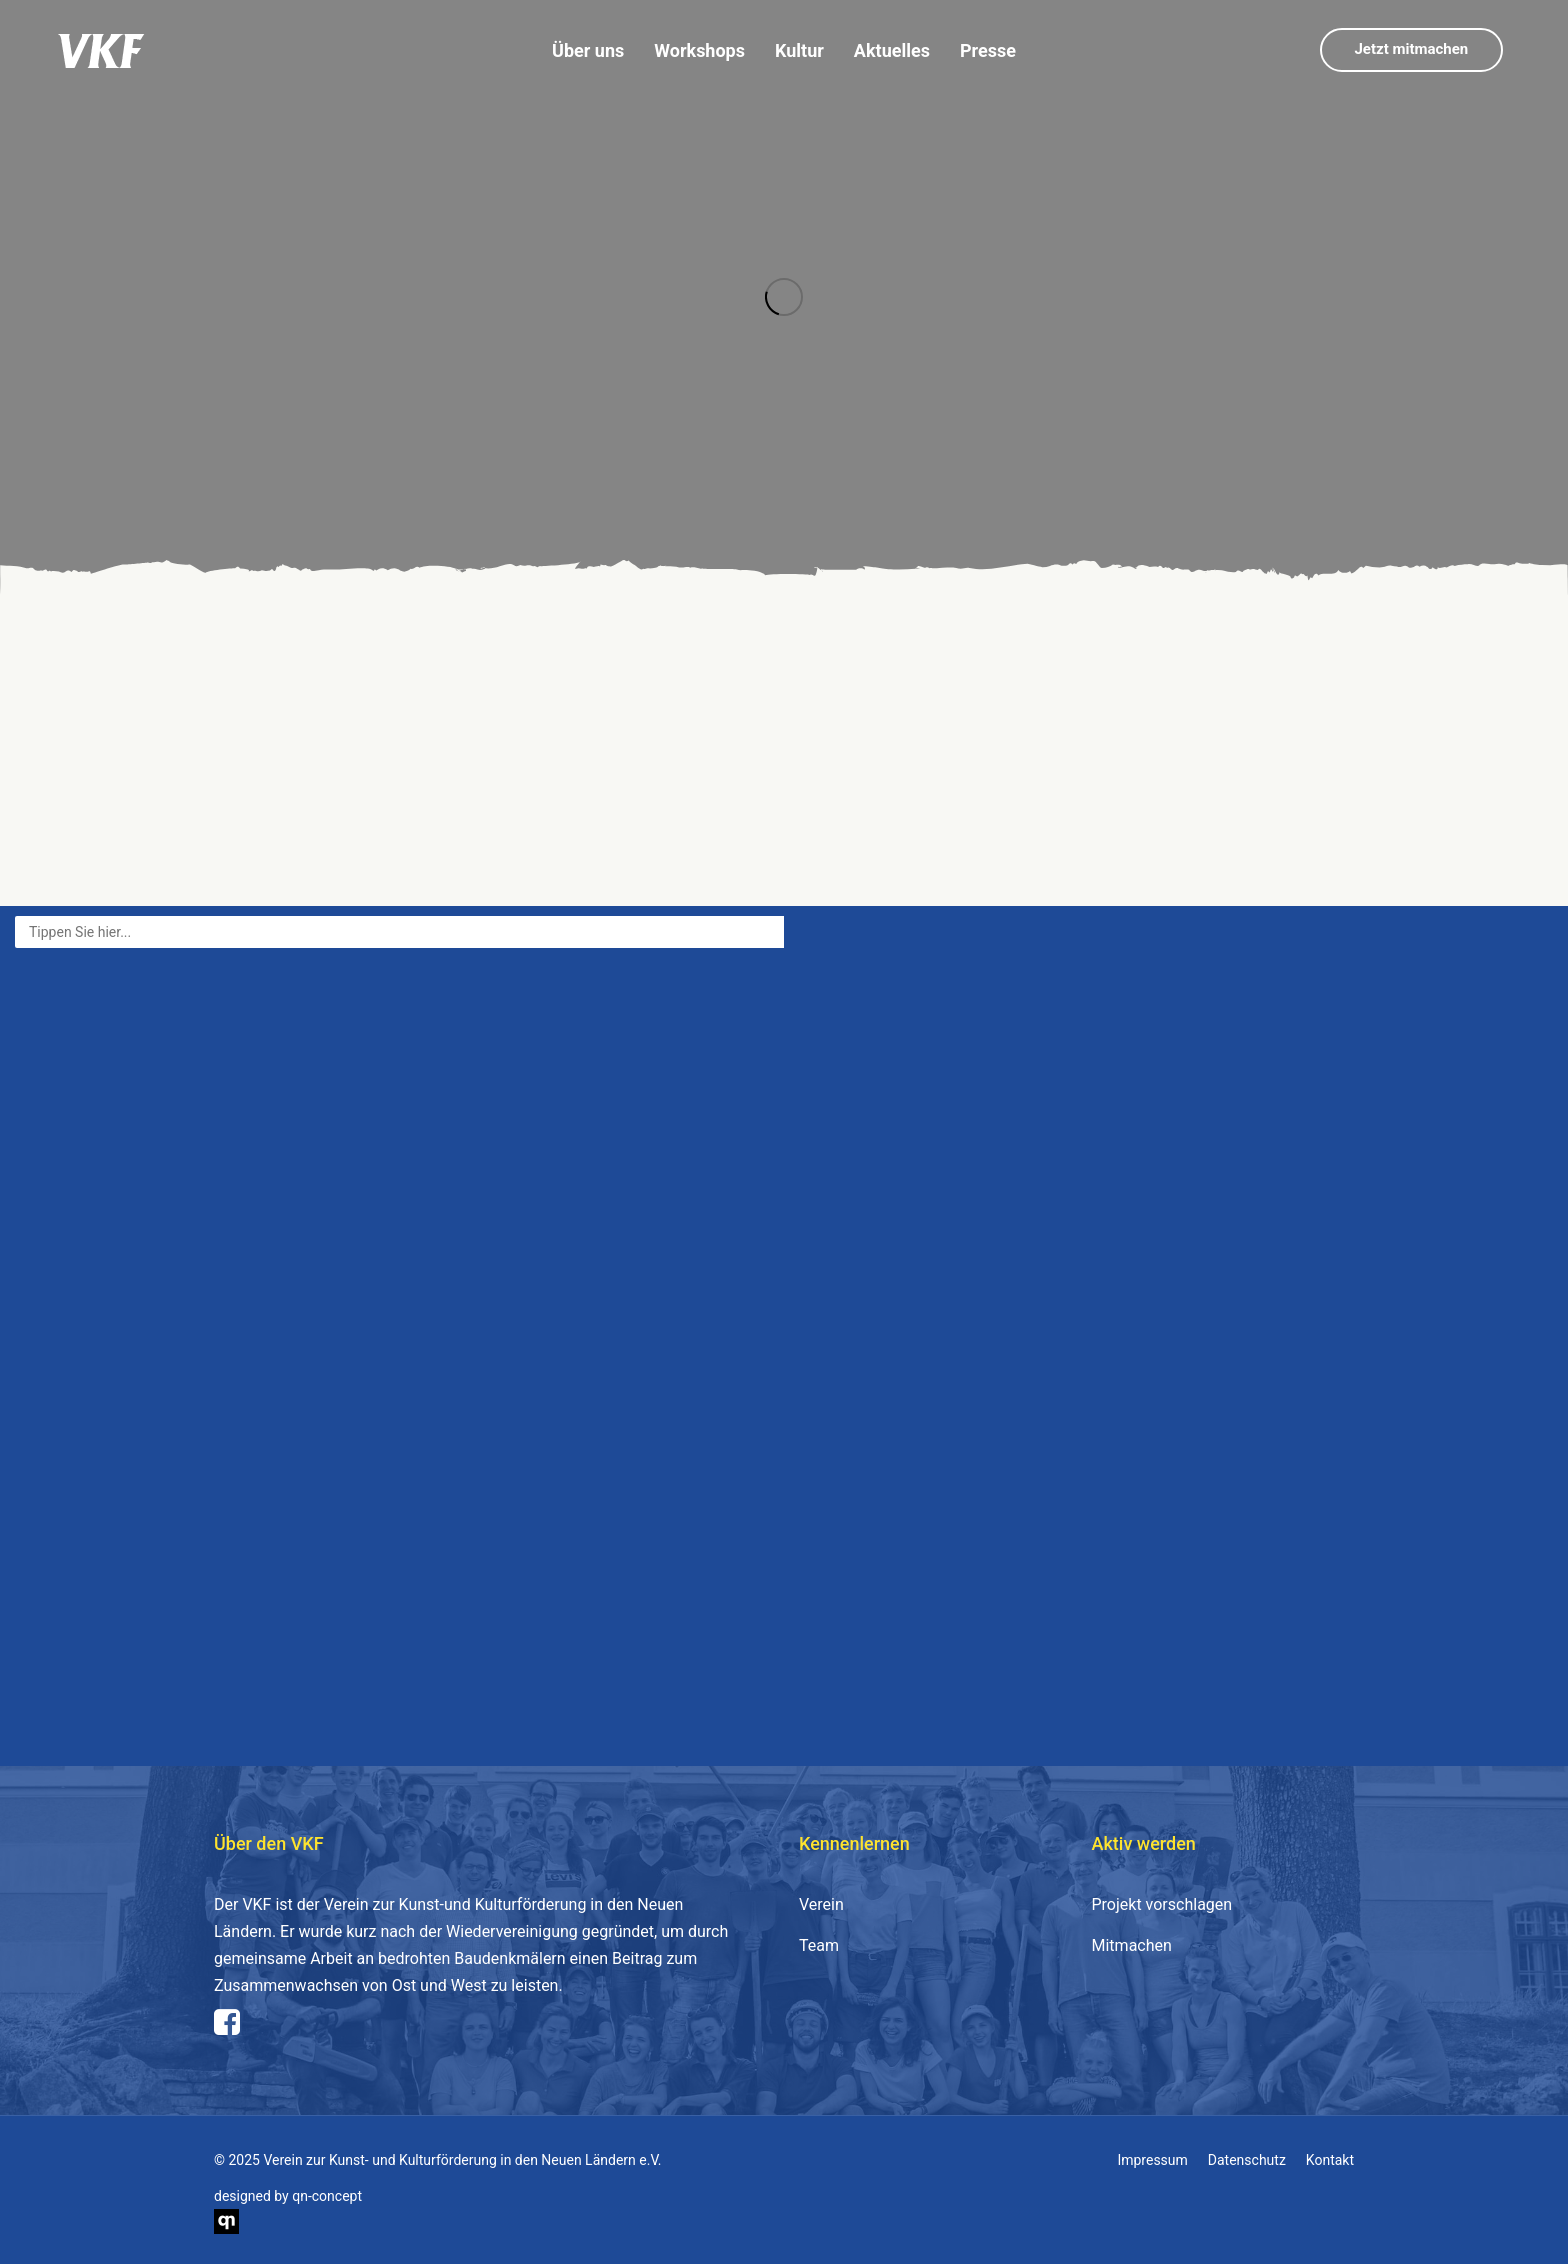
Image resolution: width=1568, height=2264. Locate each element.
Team (819, 1945)
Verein (821, 1904)
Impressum (1152, 2160)
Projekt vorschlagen (1162, 1904)
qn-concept (327, 2196)
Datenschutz (1247, 2160)
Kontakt (1330, 2160)
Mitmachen (1132, 1945)
